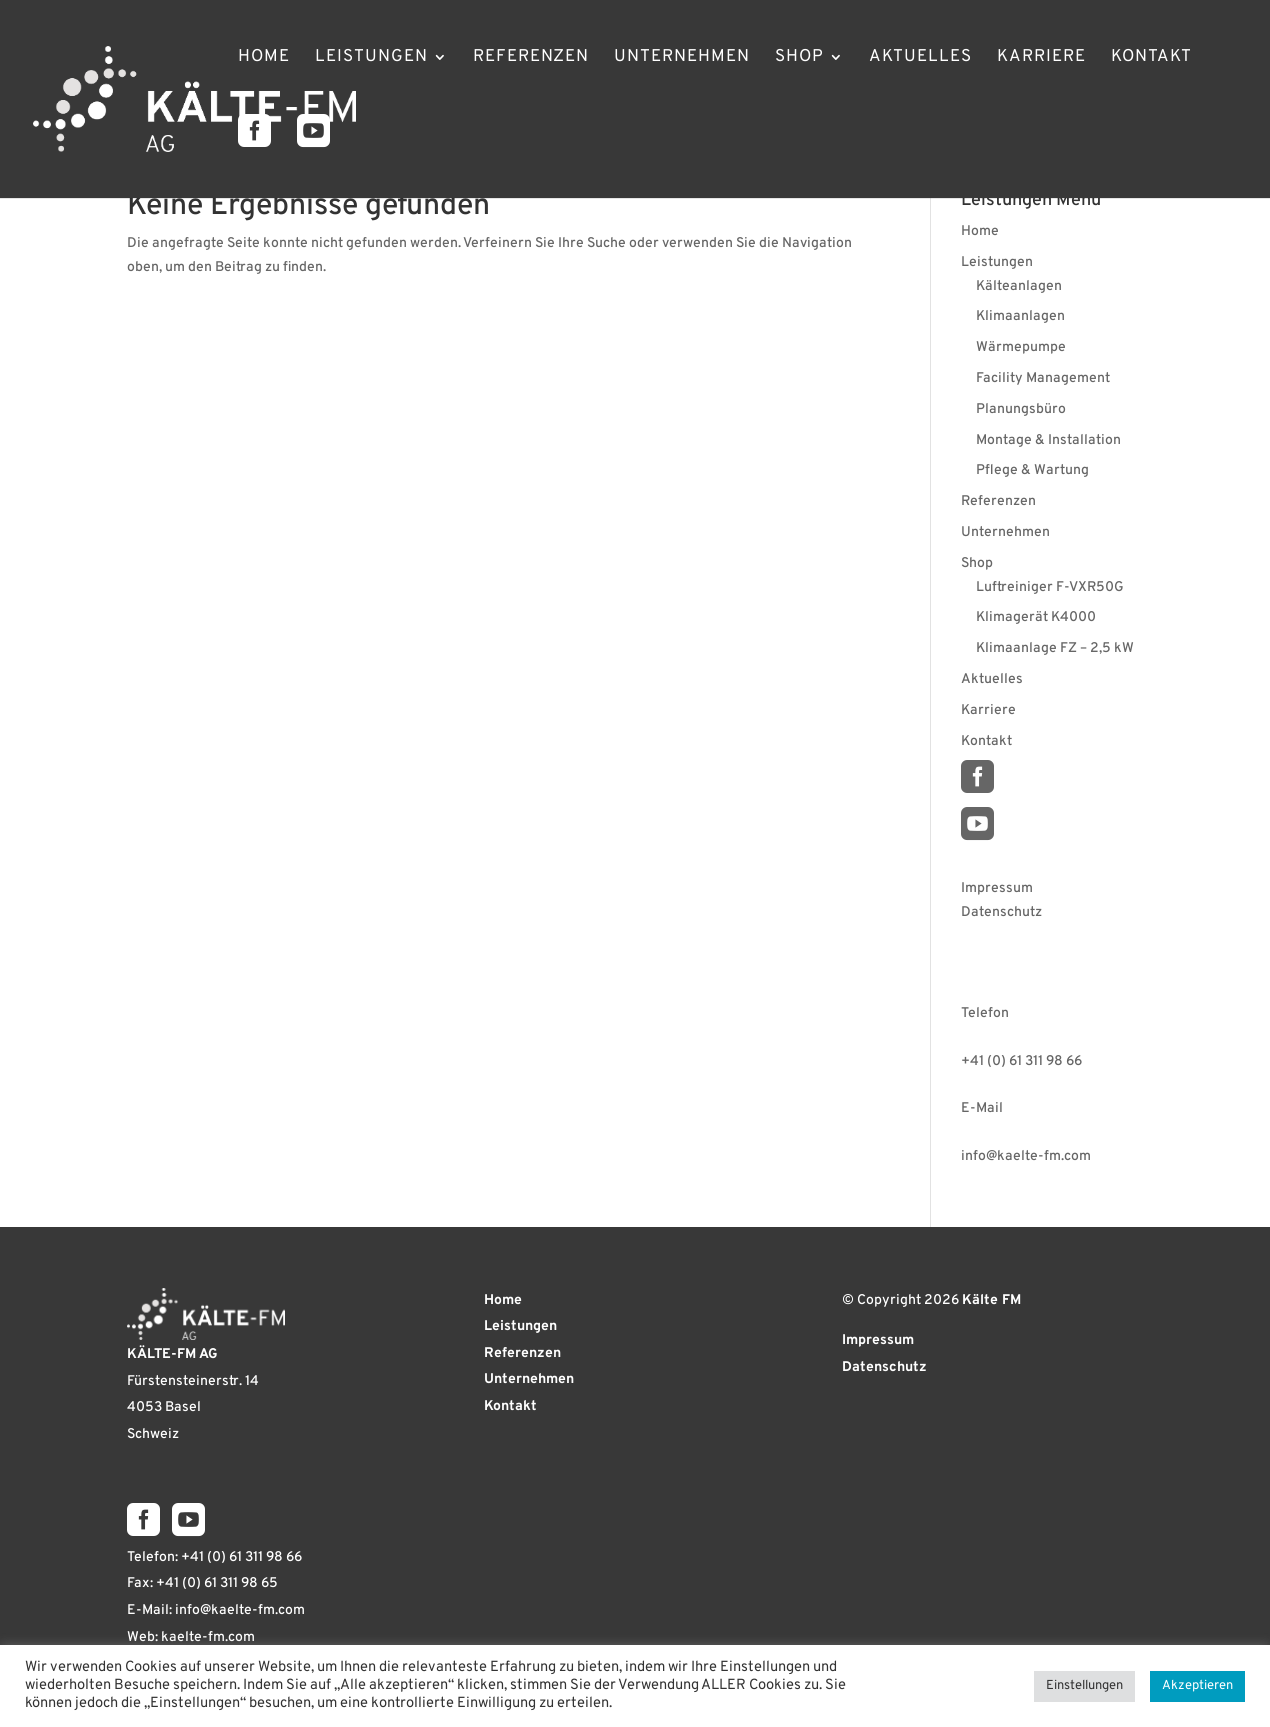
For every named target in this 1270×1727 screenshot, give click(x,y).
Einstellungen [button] (1084, 1686)
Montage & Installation (1048, 440)
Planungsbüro (1021, 409)
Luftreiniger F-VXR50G (1050, 587)
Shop (799, 59)
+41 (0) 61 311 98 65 (217, 1583)
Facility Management (1043, 378)
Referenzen (531, 59)
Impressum (997, 888)
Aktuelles (920, 59)
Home (264, 59)
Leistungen (371, 59)
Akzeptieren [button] (1197, 1686)
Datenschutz (1001, 912)
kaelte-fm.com (208, 1637)
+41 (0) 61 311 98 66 (1021, 1061)
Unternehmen (682, 59)
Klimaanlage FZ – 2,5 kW (1055, 648)
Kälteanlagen (1019, 286)
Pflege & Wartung (1032, 470)
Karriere (1041, 59)
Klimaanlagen (1020, 316)
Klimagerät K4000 (1036, 617)
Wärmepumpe (1021, 347)
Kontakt (1151, 59)
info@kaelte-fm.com (1026, 1156)
